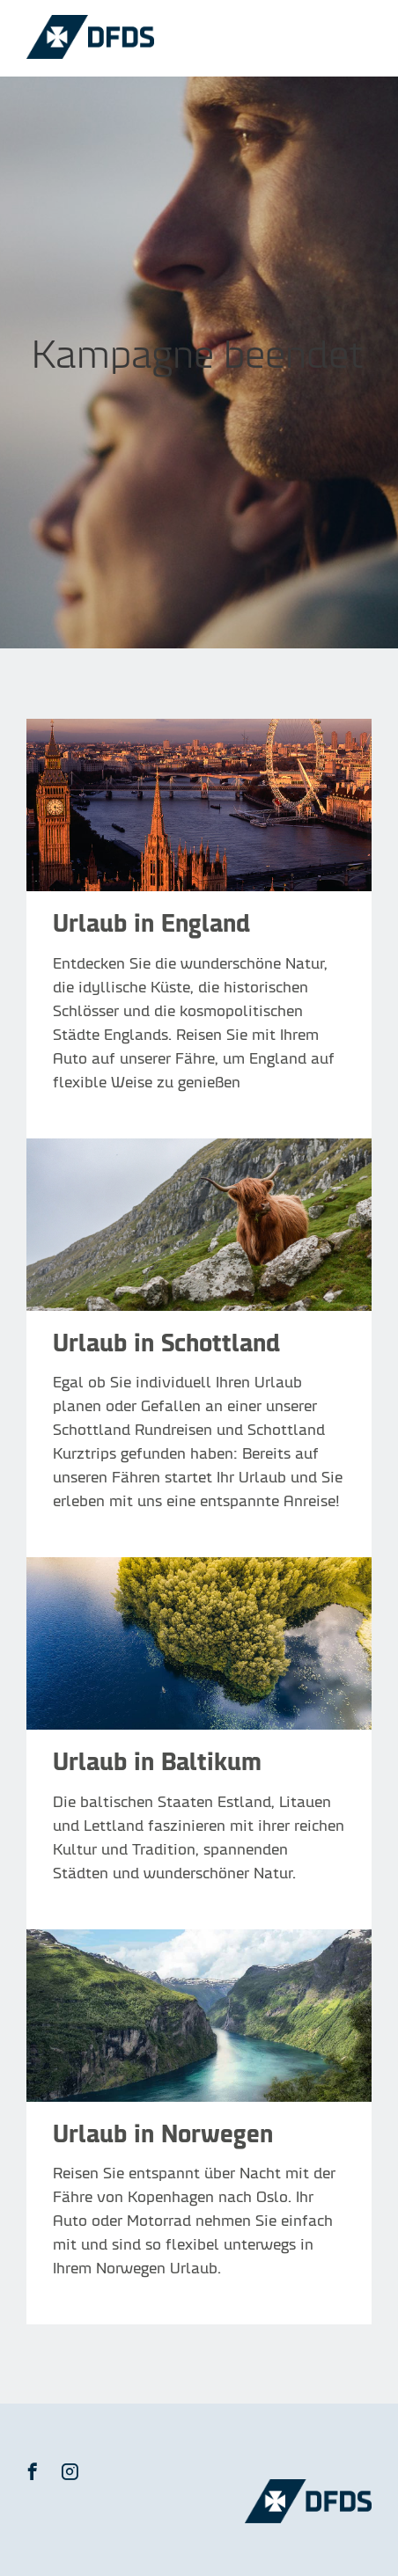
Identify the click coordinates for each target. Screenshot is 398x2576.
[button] (33, 2471)
